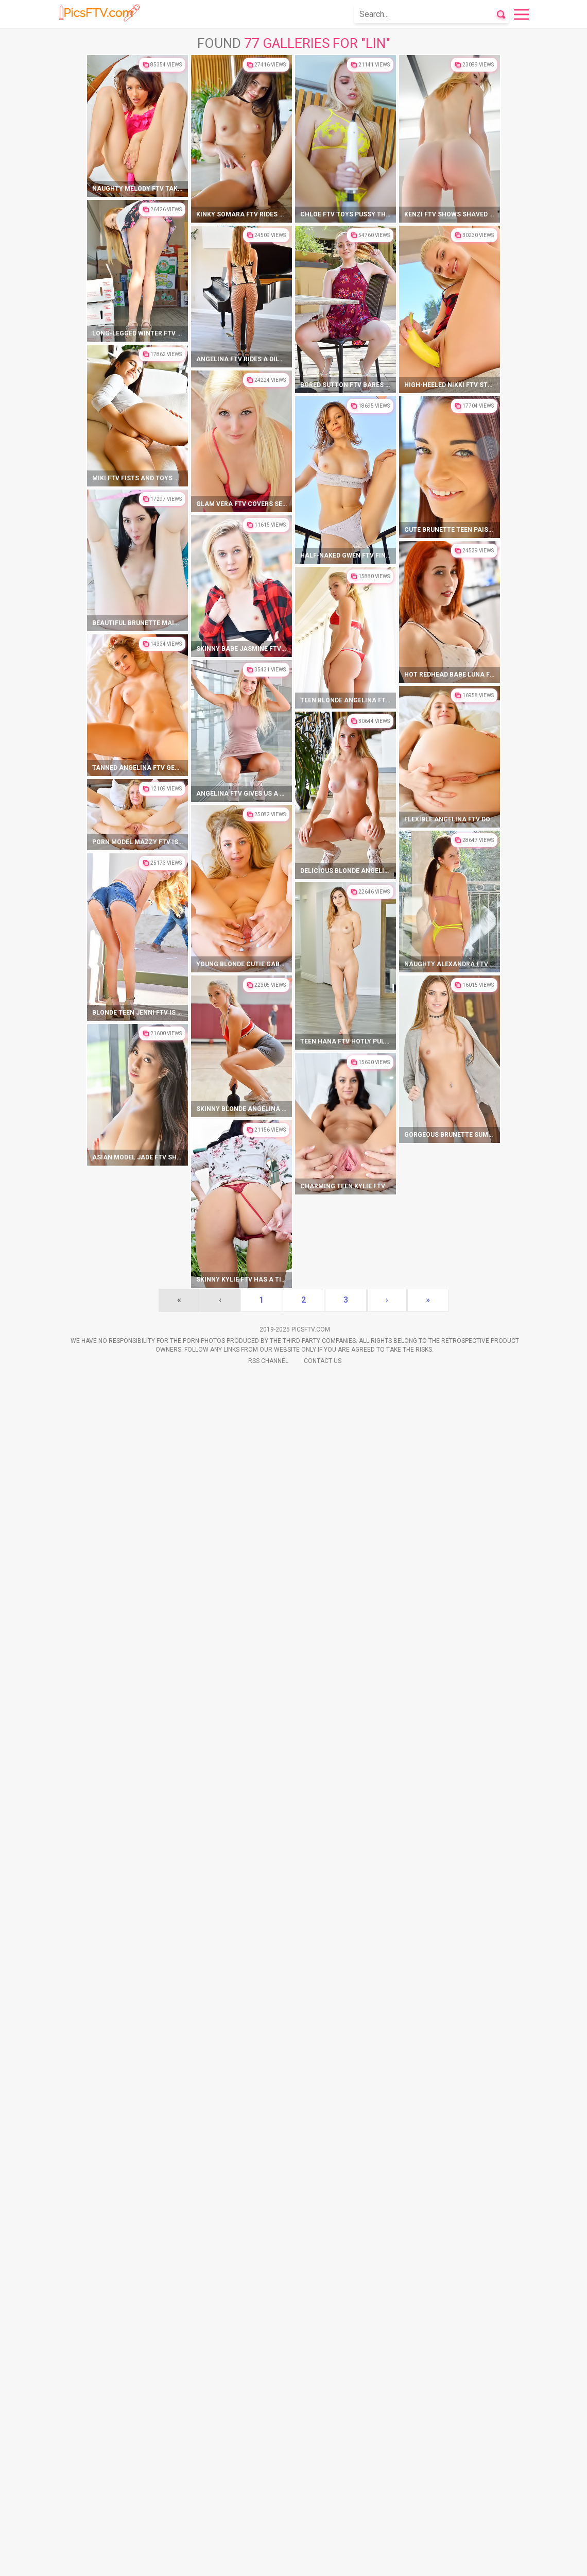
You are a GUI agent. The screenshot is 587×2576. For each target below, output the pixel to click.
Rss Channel (268, 2560)
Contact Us (322, 2560)
